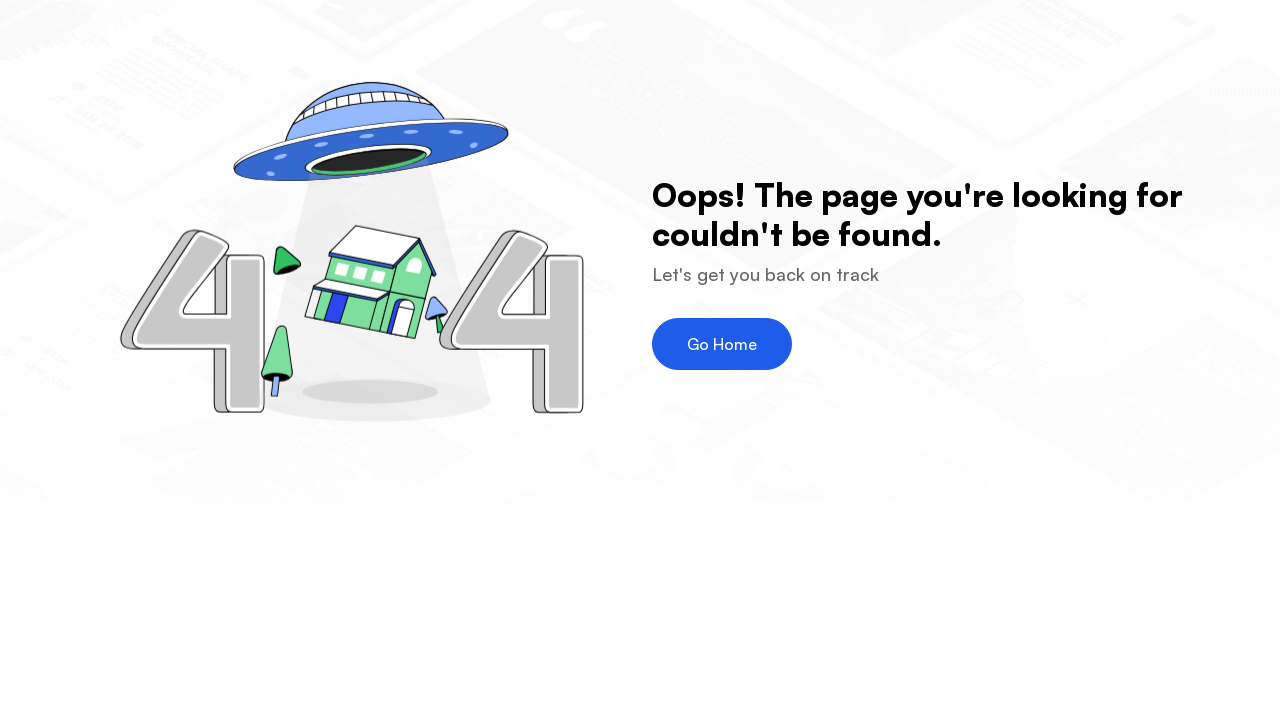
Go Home (722, 344)
